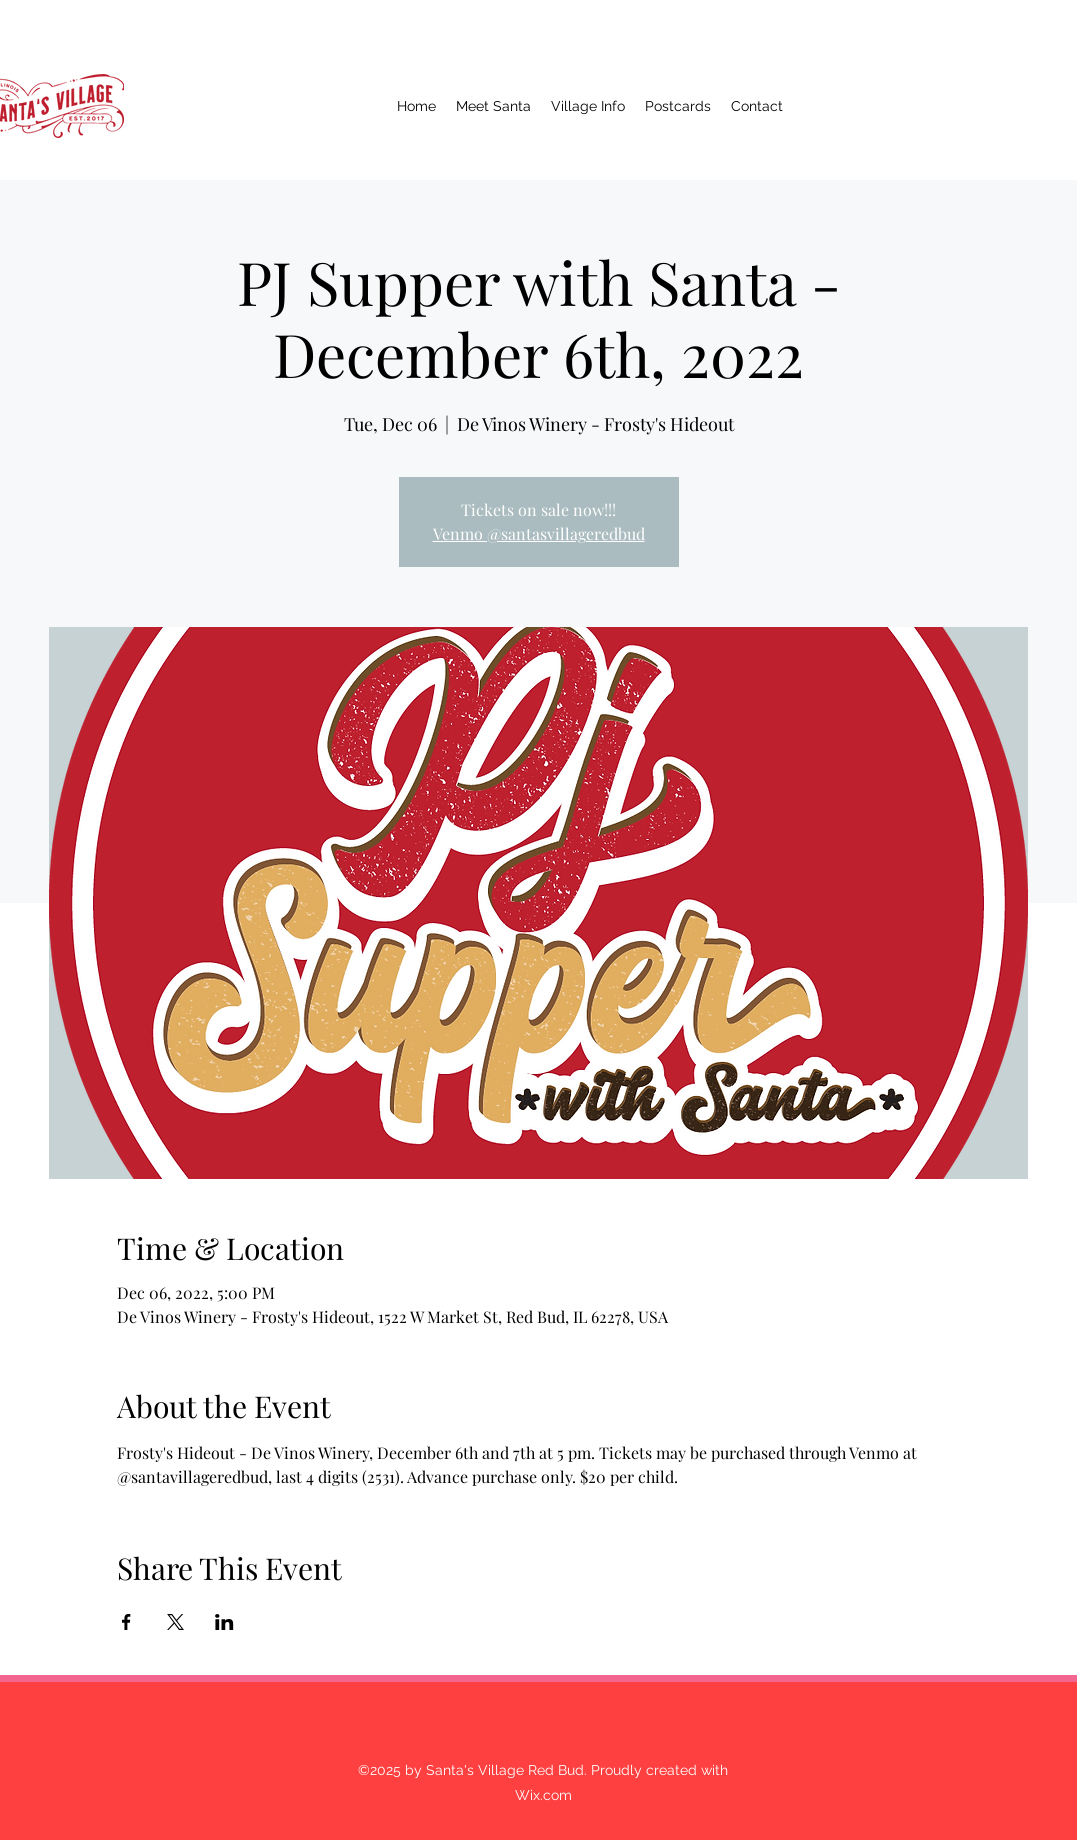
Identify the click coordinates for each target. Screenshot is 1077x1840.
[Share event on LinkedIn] (224, 1622)
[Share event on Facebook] (126, 1622)
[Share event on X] (175, 1622)
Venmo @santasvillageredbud (539, 533)
